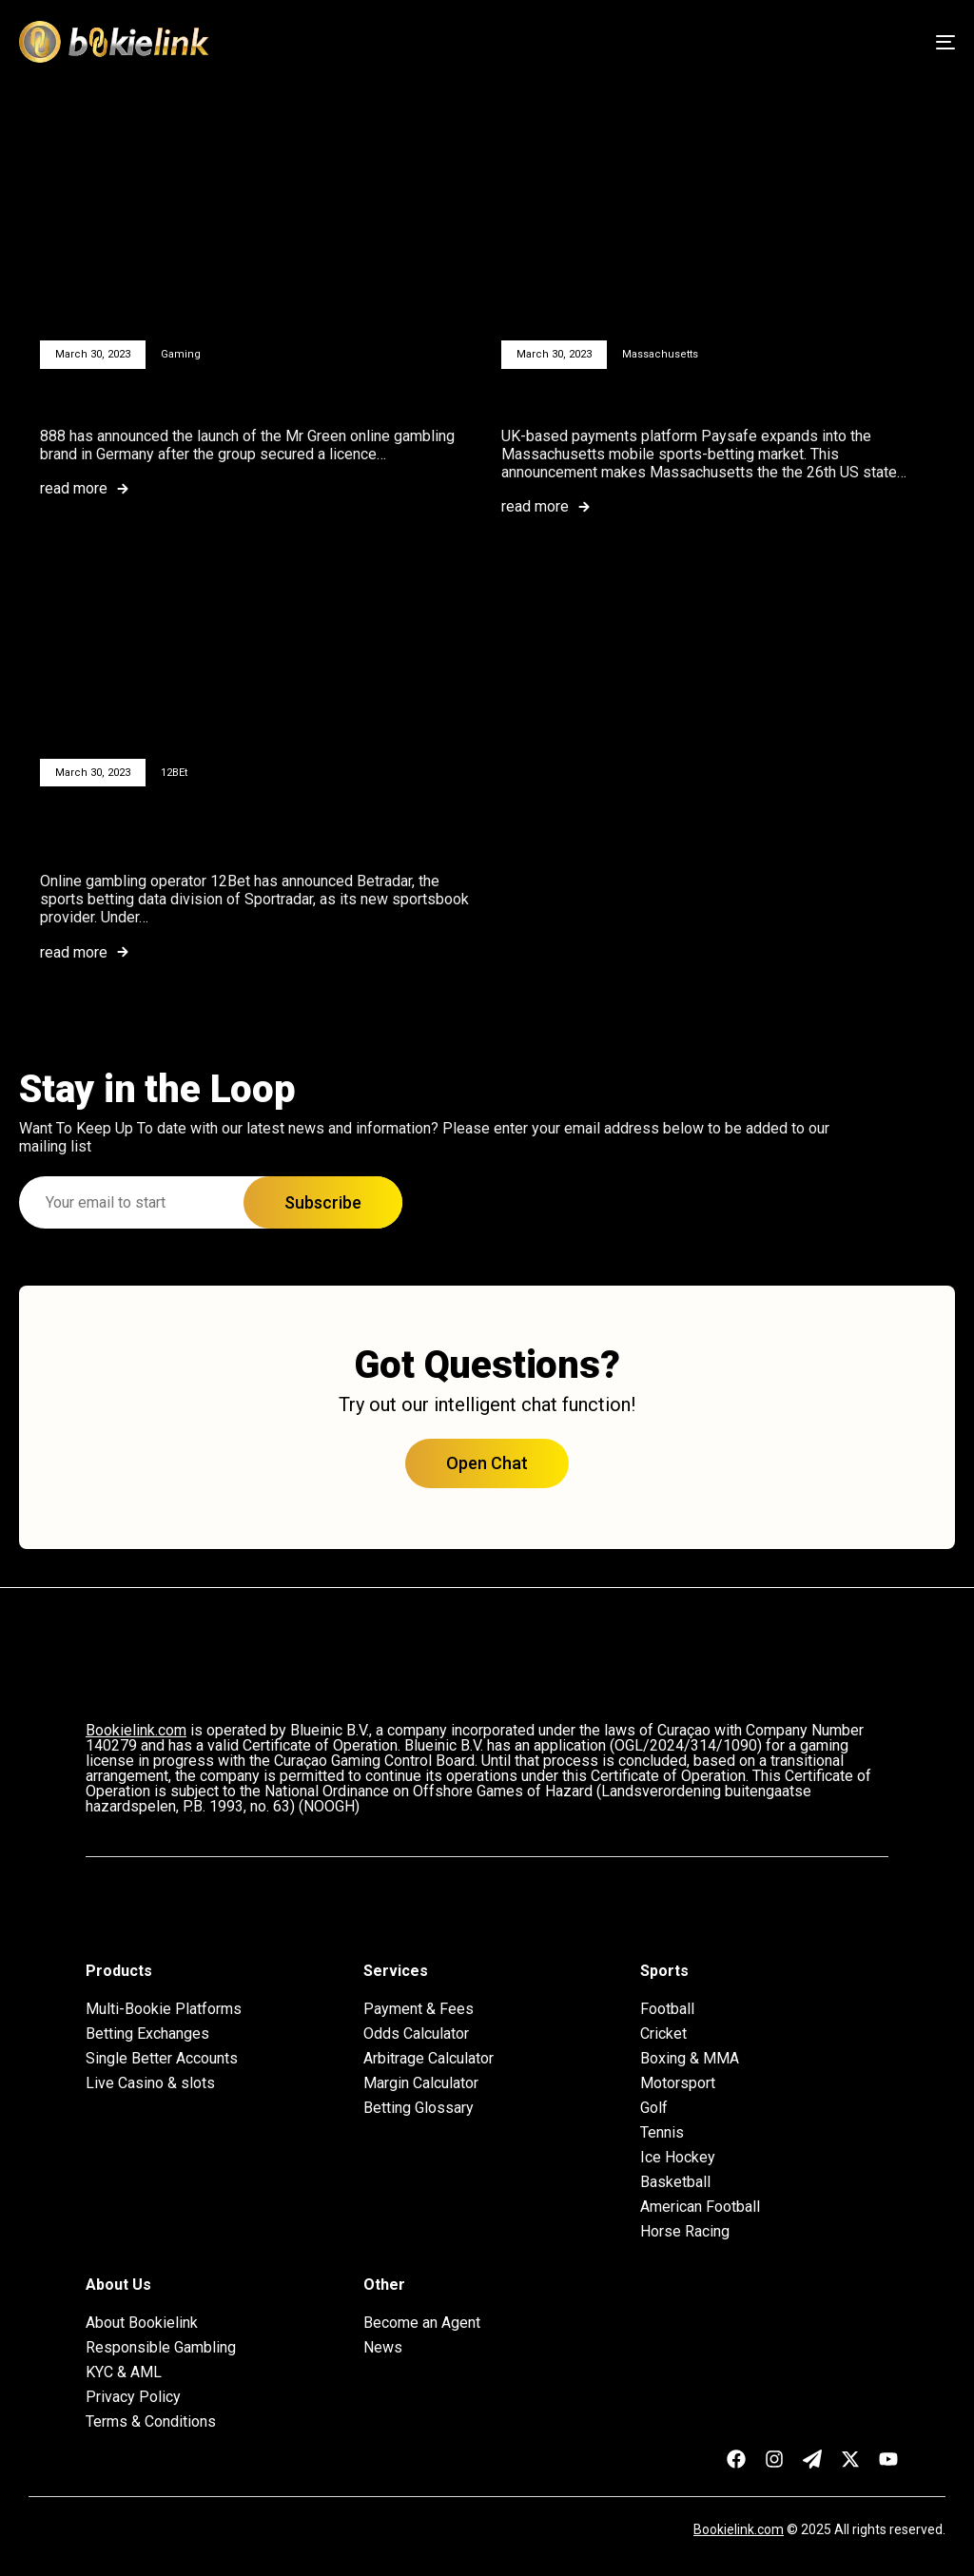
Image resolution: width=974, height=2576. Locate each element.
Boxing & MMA (689, 2058)
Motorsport (677, 2083)
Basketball (675, 2182)
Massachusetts (660, 354)
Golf (654, 2108)
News (382, 2347)
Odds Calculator (416, 2034)
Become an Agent (421, 2323)
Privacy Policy (133, 2397)
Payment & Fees (418, 2009)
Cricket (663, 2034)
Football (667, 2009)
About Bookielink (142, 2323)
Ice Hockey (677, 2157)
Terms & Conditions (151, 2422)
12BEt (174, 772)
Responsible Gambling (161, 2347)
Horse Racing (685, 2231)
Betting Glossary (418, 2108)
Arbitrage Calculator (428, 2058)
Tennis (662, 2132)
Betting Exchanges (147, 2034)
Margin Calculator (420, 2083)
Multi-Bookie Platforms (164, 2009)
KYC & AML (124, 2372)
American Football (700, 2207)
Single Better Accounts (162, 2058)
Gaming (181, 354)
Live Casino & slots (150, 2083)
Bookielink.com (738, 2529)
